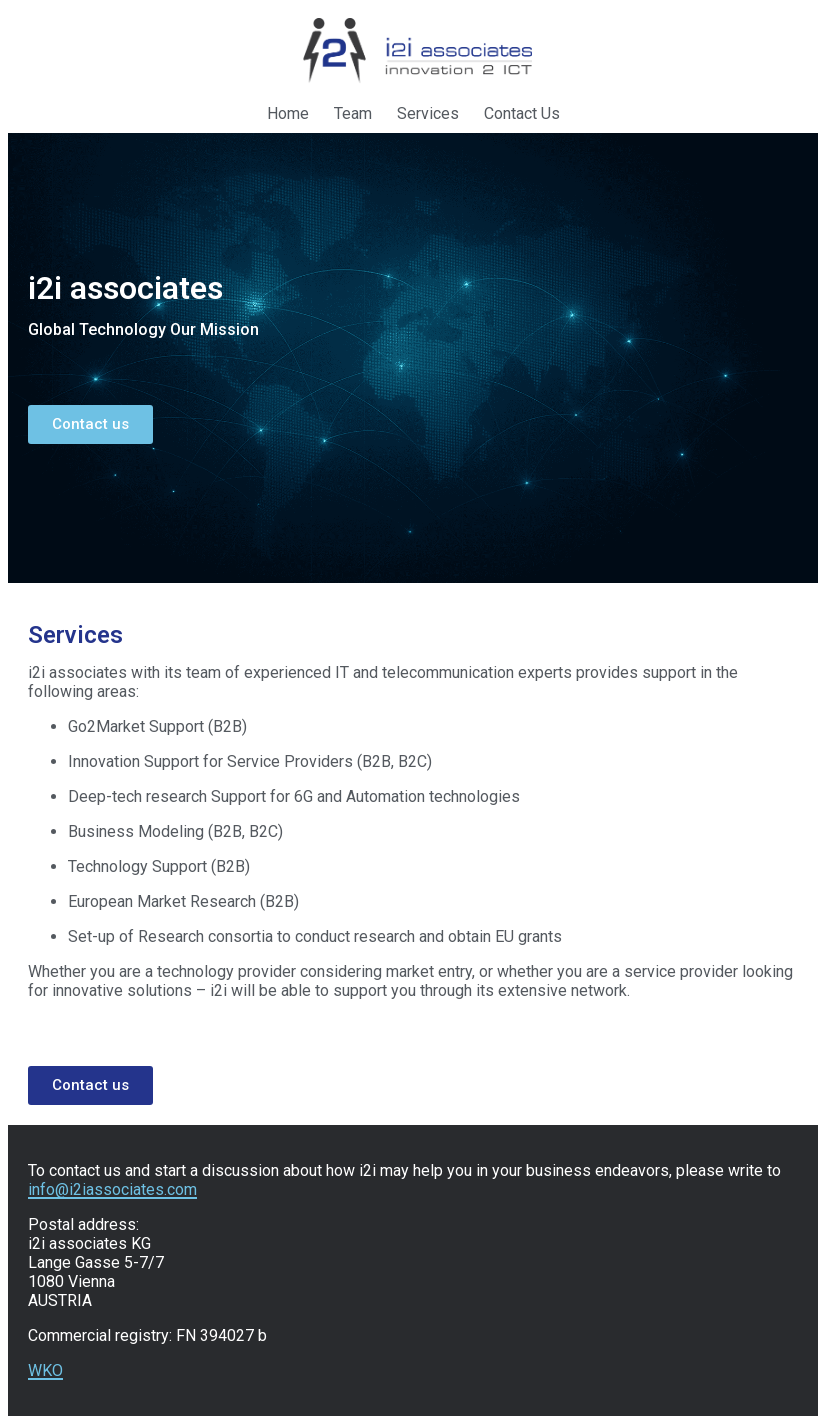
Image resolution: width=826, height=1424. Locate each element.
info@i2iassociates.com (112, 1189)
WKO (45, 1370)
